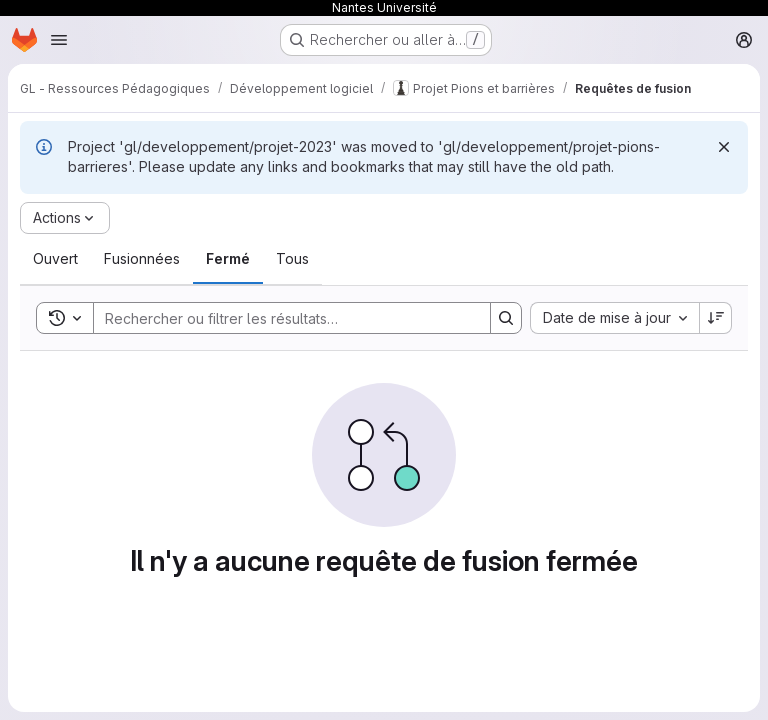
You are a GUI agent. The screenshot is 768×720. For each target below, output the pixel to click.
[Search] (282, 318)
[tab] (55, 259)
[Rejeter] (724, 147)
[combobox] (614, 318)
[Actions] (65, 218)
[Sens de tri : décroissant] (716, 318)
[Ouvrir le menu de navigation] (59, 40)
